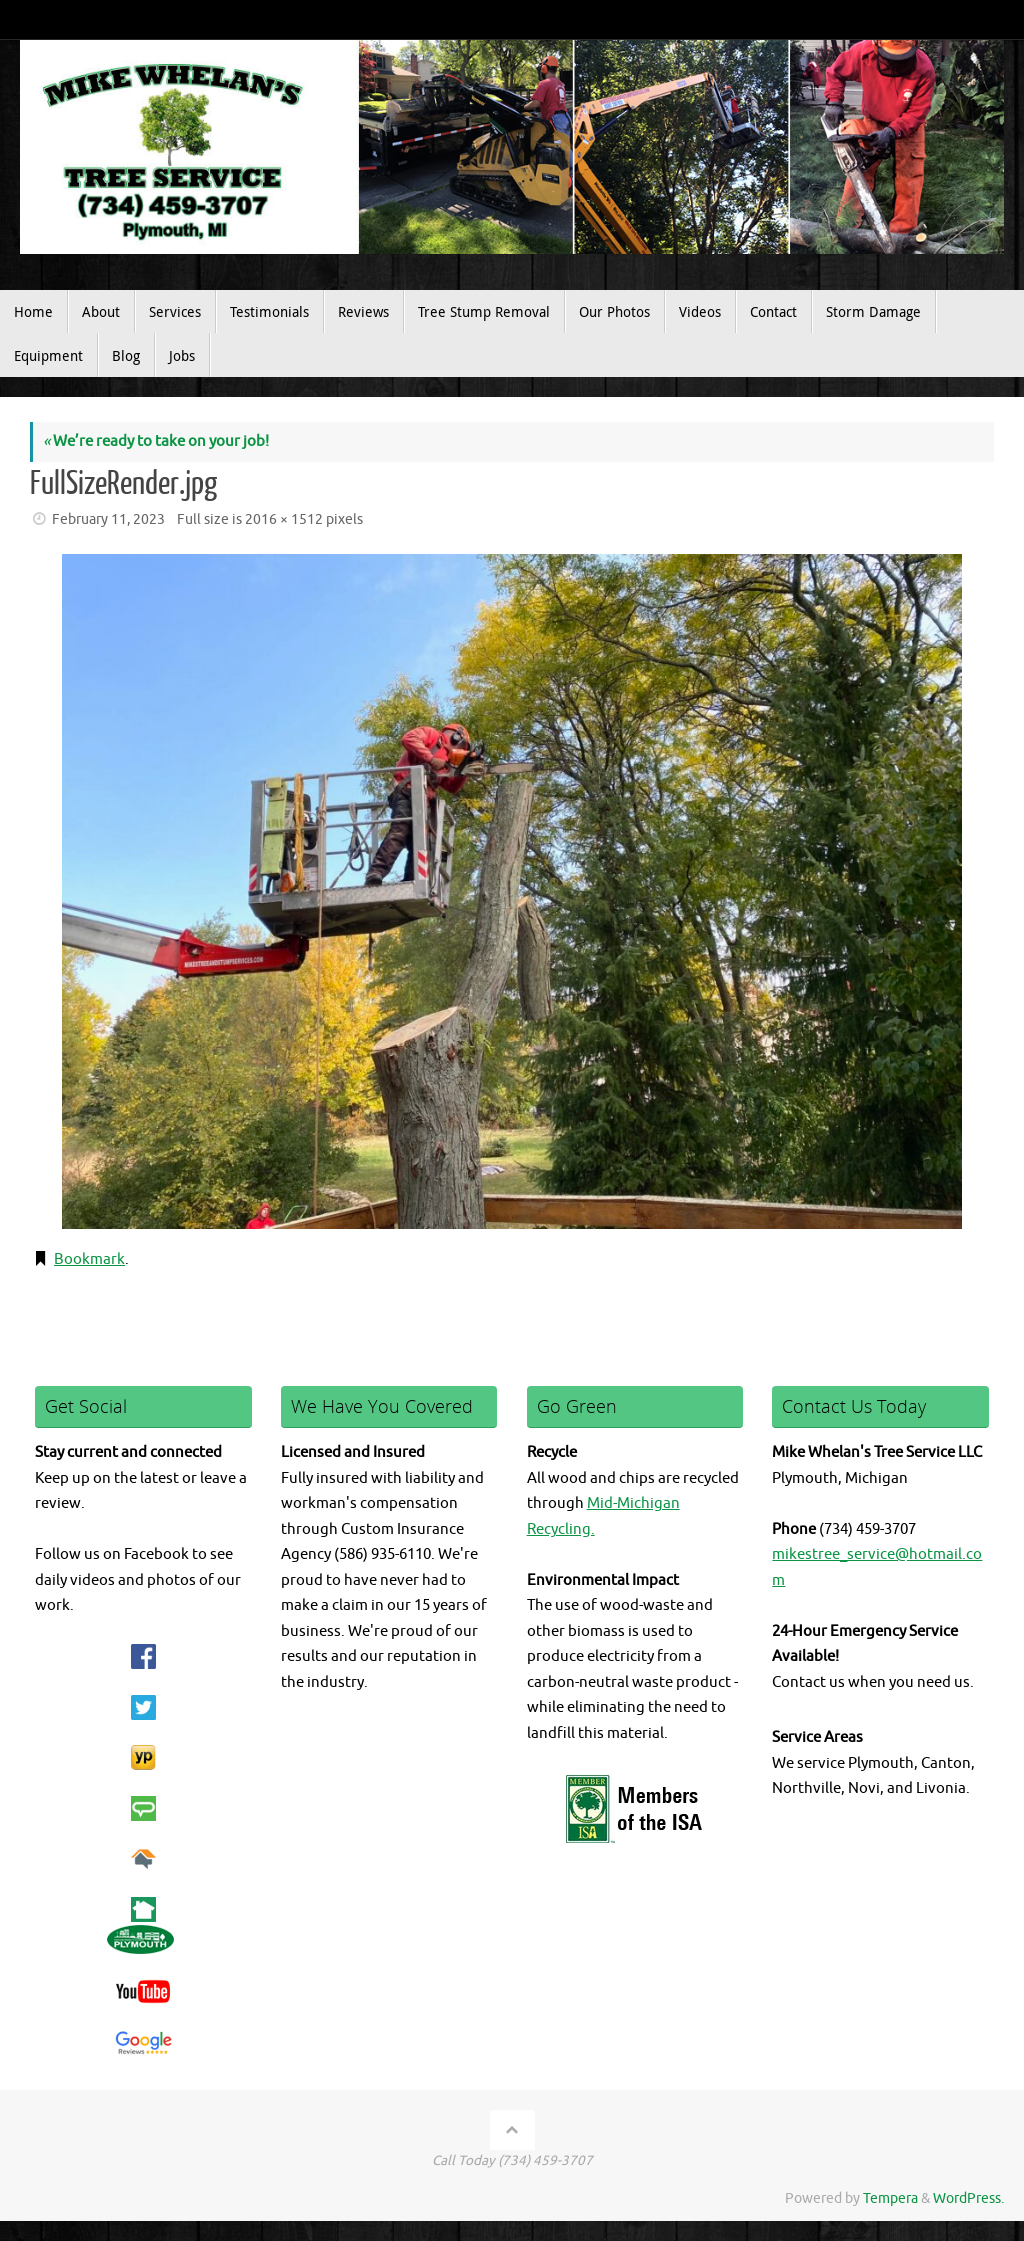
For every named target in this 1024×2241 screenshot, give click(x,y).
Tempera (890, 2198)
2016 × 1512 (284, 519)
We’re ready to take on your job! (156, 441)
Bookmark (89, 1259)
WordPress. (968, 2198)
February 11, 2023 (108, 519)
